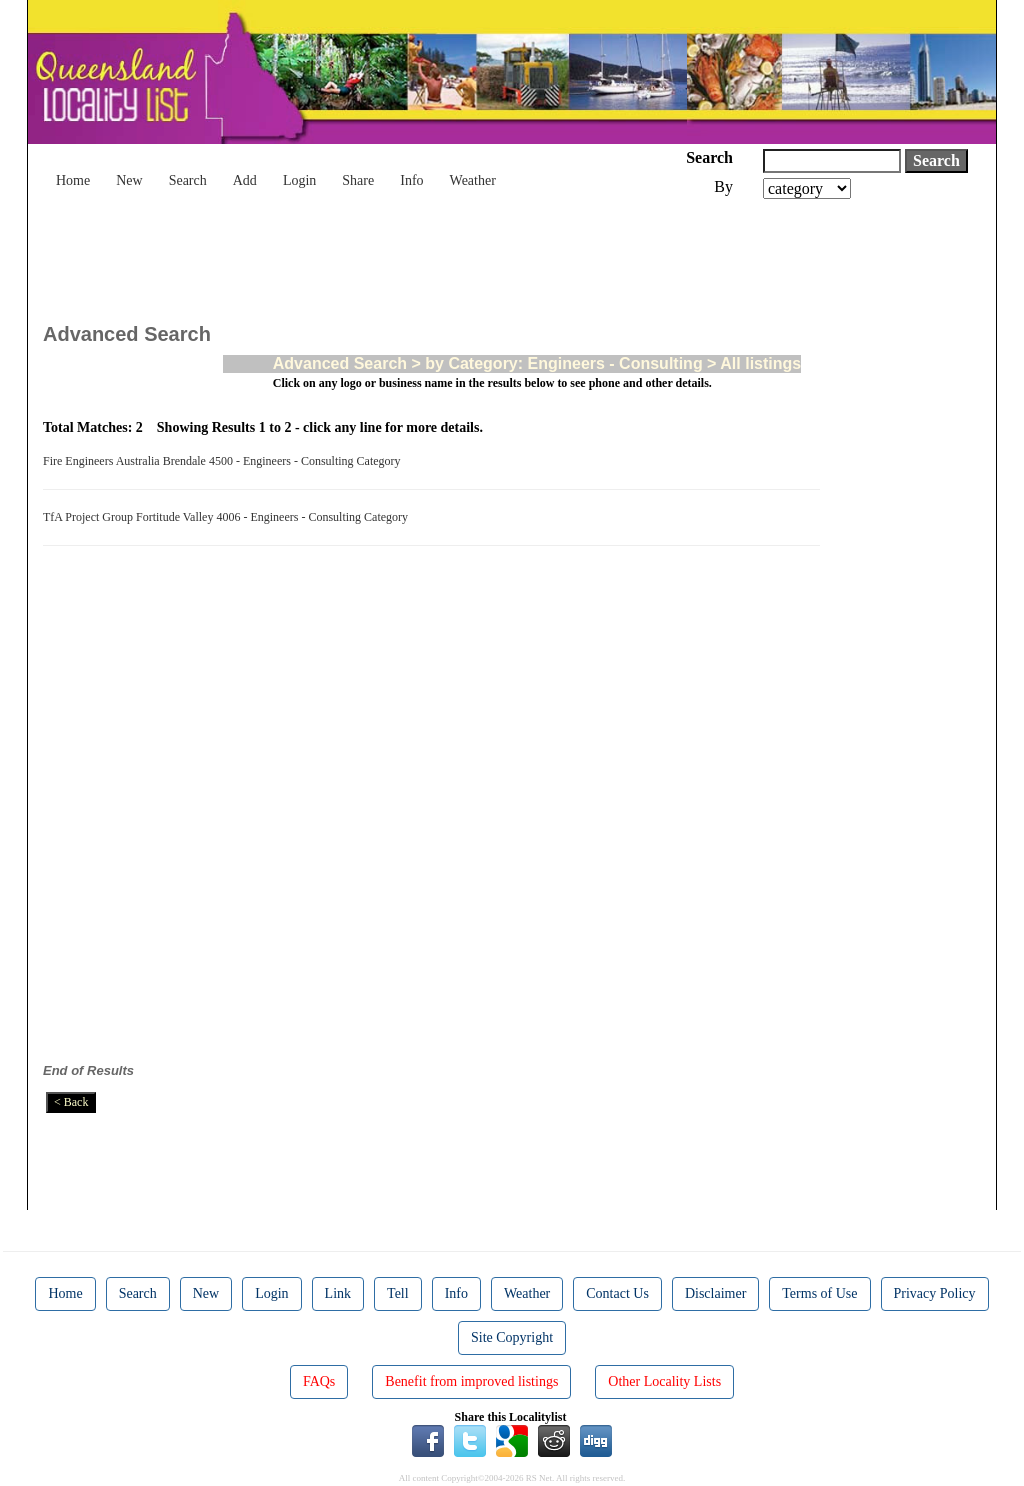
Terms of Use (819, 1293)
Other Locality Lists (664, 1381)
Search (188, 180)
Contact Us (617, 1293)
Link (338, 1293)
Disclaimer (715, 1293)
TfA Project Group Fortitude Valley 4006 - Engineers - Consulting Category (228, 517)
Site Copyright (512, 1337)
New (129, 180)
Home (73, 180)
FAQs (319, 1381)
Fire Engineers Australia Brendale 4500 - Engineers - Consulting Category (225, 461)
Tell (398, 1293)
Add (245, 180)
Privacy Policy (935, 1293)
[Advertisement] (407, 254)
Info (411, 180)
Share (358, 180)
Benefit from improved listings (471, 1381)
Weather (473, 180)
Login (299, 180)
